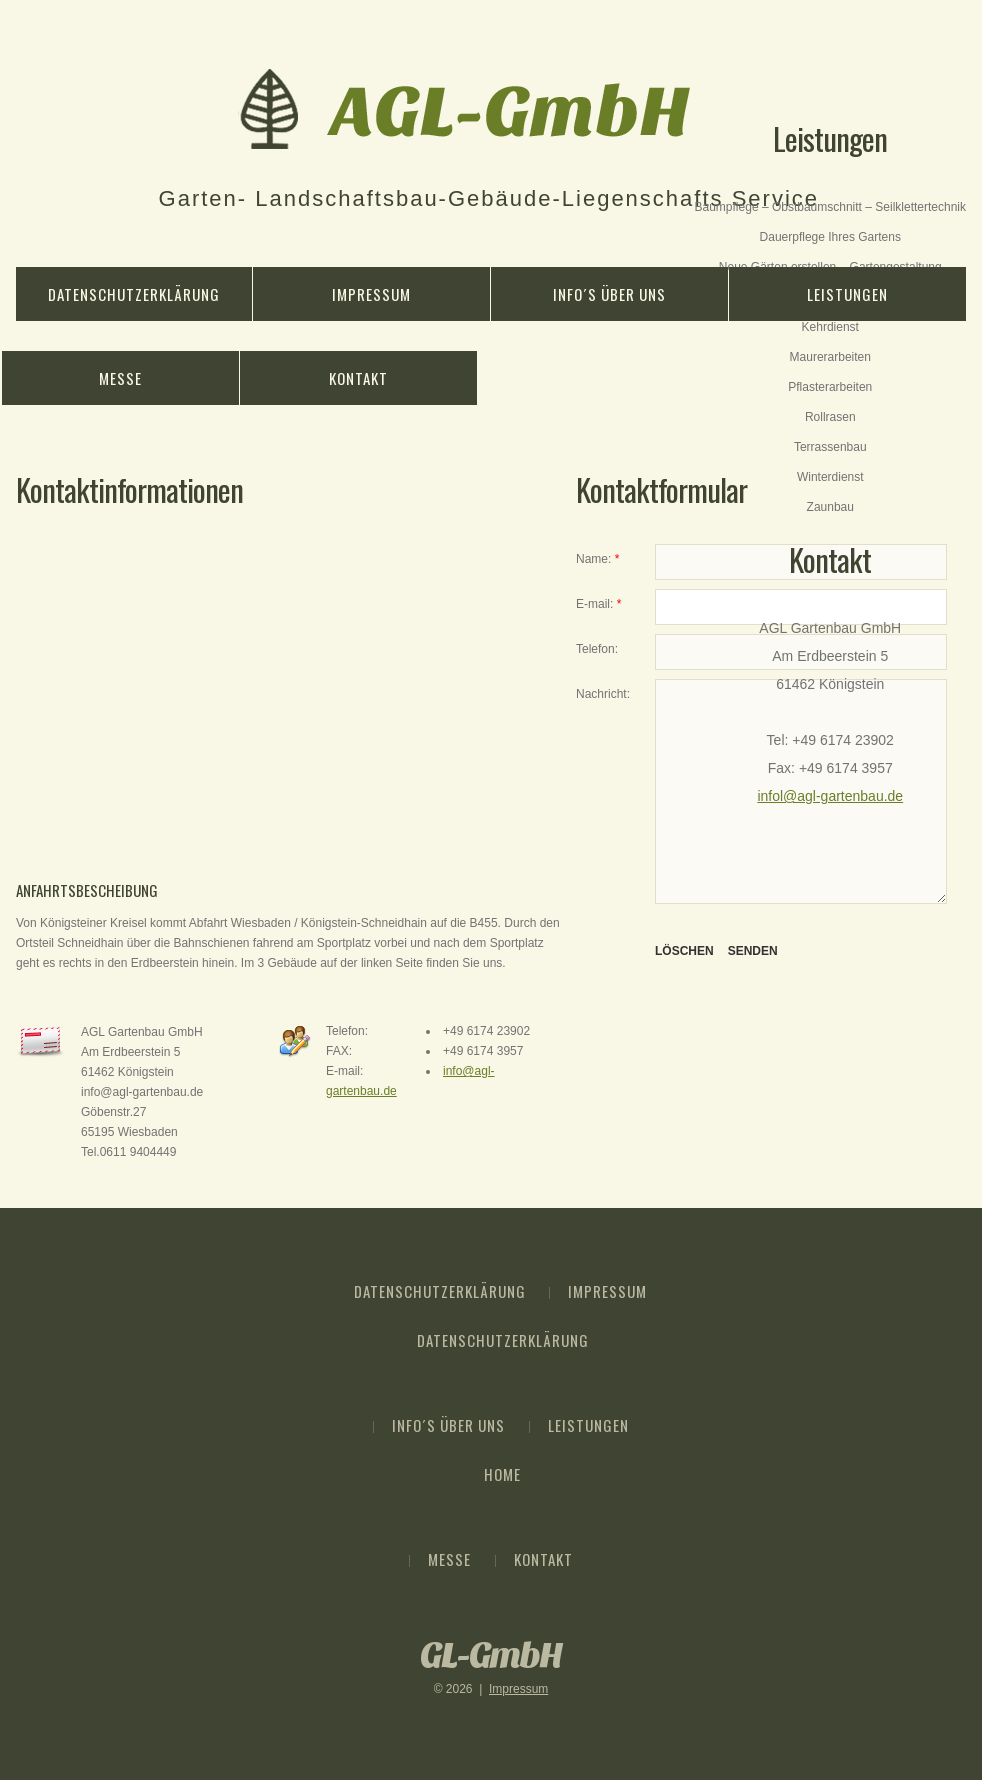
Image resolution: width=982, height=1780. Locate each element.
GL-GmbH (491, 1655)
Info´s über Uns (609, 294)
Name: (597, 559)
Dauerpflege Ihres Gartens (830, 237)
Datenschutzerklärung (134, 294)
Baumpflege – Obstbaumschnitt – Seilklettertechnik (830, 207)
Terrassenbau (830, 447)
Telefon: (597, 649)
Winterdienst (830, 477)
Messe (120, 378)
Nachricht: (603, 694)
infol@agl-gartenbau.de (830, 796)
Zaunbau (830, 507)
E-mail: (598, 604)
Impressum (371, 294)
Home (502, 1474)
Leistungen (847, 294)
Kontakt (358, 378)
